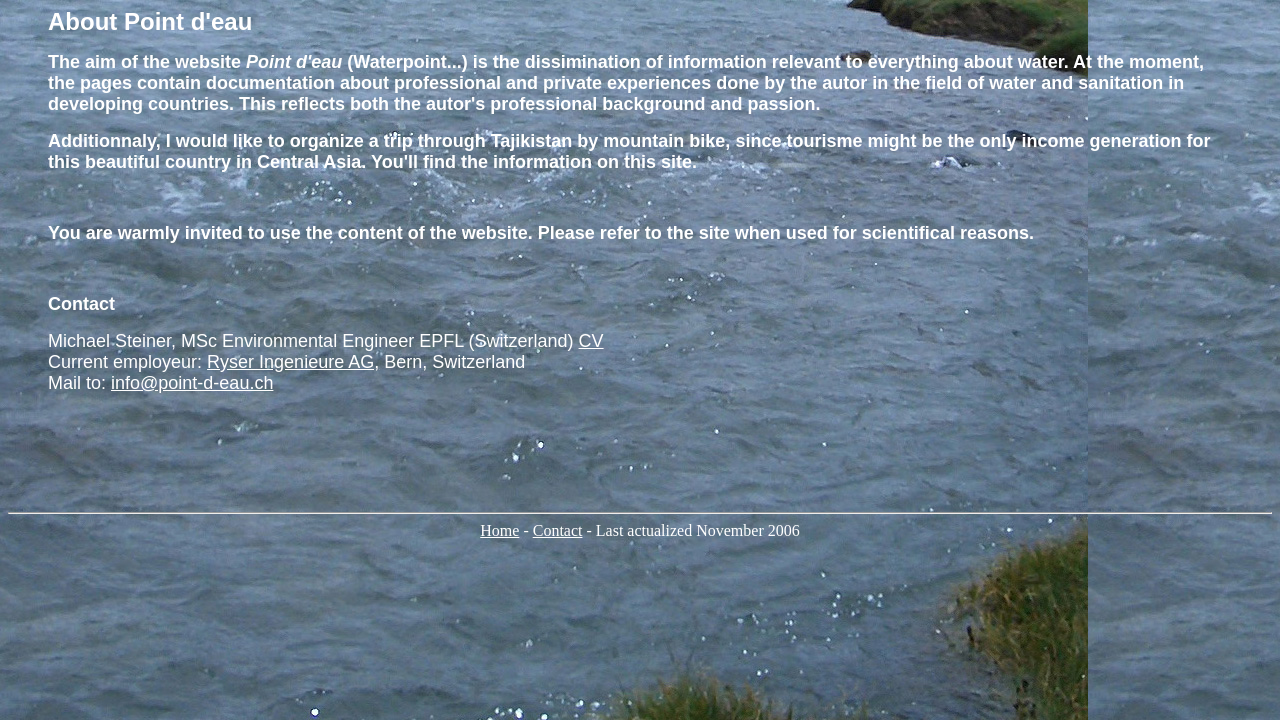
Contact (558, 530)
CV (591, 341)
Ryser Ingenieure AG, (293, 362)
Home (499, 530)
